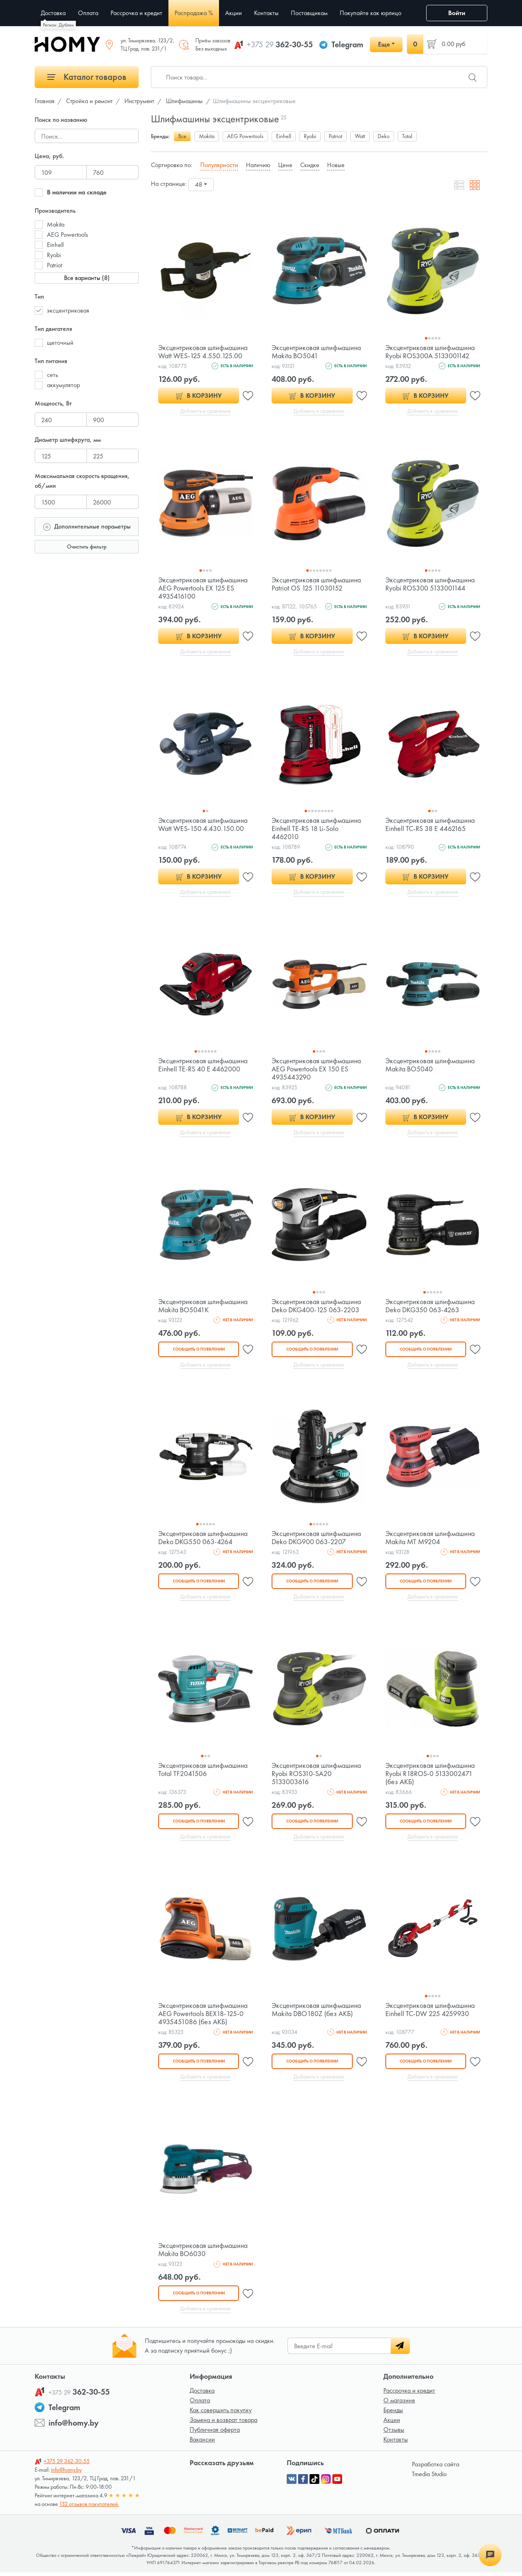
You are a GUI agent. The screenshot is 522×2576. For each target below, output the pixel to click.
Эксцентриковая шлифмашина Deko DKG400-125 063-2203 (317, 1307)
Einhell (55, 244)
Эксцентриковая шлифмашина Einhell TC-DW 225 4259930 (430, 2012)
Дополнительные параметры (86, 526)
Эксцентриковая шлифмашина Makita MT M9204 (430, 1539)
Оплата (200, 2404)
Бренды (393, 2413)
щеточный (60, 342)
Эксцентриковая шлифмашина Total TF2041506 (203, 1772)
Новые (336, 165)
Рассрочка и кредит (409, 2394)
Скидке (309, 165)
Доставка (202, 2394)
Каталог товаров (86, 77)
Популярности (219, 165)
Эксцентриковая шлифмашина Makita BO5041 (317, 351)
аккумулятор (63, 385)
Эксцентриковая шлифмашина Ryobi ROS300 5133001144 (430, 584)
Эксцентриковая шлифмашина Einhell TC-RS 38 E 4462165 (430, 825)
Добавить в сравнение (206, 411)
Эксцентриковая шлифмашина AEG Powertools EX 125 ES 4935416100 (203, 588)
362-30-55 (280, 44)
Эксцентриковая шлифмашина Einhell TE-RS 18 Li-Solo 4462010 (317, 829)
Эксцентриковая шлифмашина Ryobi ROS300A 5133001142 (430, 351)
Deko (383, 136)
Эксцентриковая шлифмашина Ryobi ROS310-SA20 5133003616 (317, 1776)
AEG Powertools (67, 234)
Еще (384, 44)
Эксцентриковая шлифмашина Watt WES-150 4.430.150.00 (203, 825)
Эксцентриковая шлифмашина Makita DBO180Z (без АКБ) (317, 2012)
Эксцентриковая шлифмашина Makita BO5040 (430, 1066)
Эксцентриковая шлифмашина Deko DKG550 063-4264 (203, 1539)
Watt (360, 136)
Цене (285, 165)
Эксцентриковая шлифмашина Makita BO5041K (203, 1307)
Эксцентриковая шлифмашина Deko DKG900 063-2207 (317, 1539)
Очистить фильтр (86, 546)
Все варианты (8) (87, 277)
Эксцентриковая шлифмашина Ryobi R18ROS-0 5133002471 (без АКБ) (430, 1776)
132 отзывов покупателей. (89, 2507)
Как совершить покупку (221, 2413)
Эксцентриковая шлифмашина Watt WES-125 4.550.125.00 (203, 351)
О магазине (399, 2404)
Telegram (347, 44)
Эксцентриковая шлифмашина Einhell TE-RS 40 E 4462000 (203, 1066)
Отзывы (393, 2433)
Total (407, 136)
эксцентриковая (68, 310)
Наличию (258, 165)
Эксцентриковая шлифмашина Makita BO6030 (203, 2252)
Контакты (395, 2443)
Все (182, 136)
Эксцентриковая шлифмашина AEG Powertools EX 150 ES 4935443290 (317, 1070)
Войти (456, 13)
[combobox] (201, 184)
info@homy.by (74, 2426)
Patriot (54, 265)
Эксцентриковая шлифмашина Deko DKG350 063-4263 (430, 1307)
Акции (391, 2423)
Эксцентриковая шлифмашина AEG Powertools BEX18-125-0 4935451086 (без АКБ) (203, 2016)
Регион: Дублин (58, 25)
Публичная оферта (215, 2433)
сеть (52, 374)
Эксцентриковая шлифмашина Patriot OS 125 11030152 (317, 584)
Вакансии (202, 2443)
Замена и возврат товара (223, 2423)
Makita (55, 224)
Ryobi (54, 255)
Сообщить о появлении (198, 1350)
